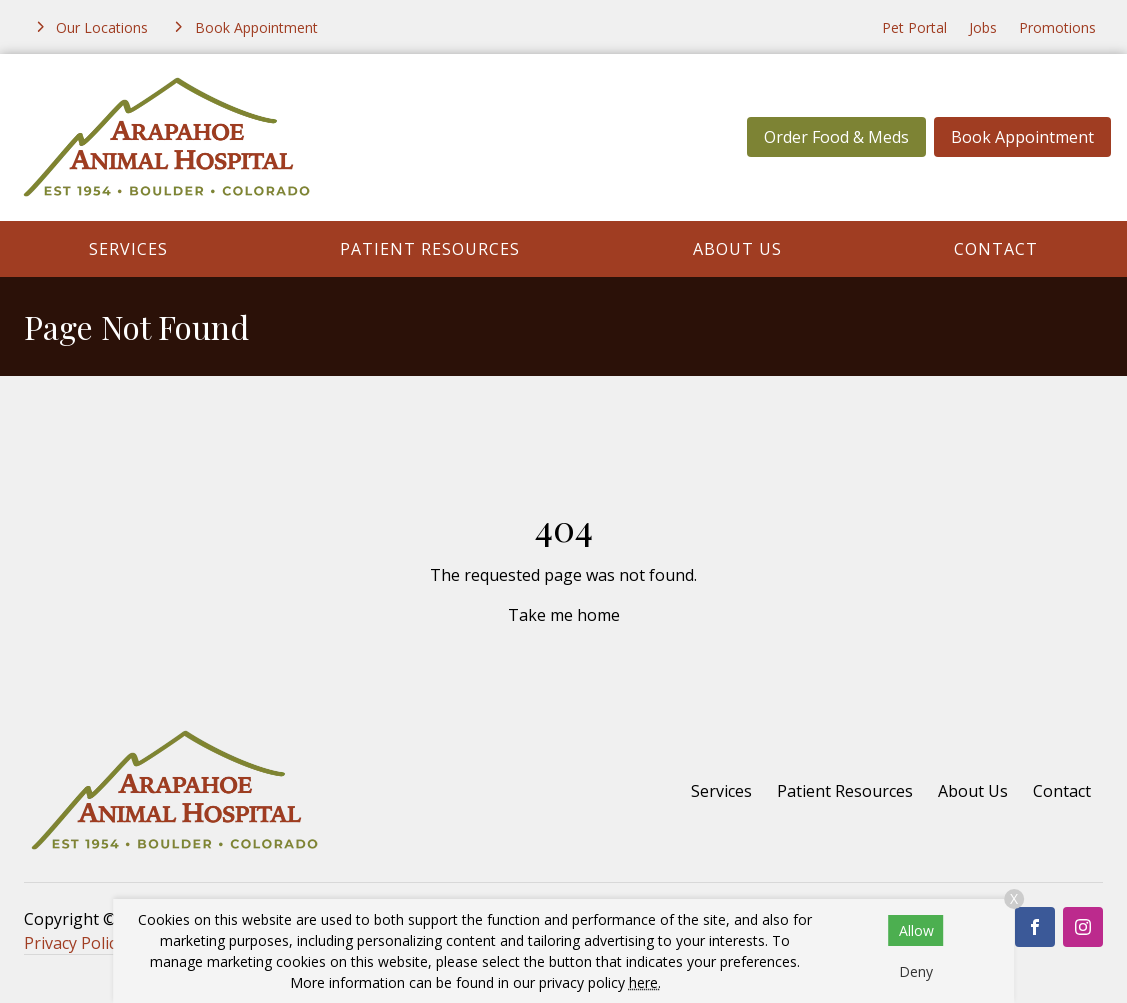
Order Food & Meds (836, 137)
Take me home (564, 615)
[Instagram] (1083, 927)
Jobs (983, 27)
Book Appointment (1022, 137)
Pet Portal (914, 27)
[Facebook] (1035, 927)
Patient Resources (430, 249)
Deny (916, 971)
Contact (996, 249)
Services (128, 249)
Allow (916, 930)
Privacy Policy (74, 943)
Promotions (1057, 27)
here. (645, 982)
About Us (737, 249)
